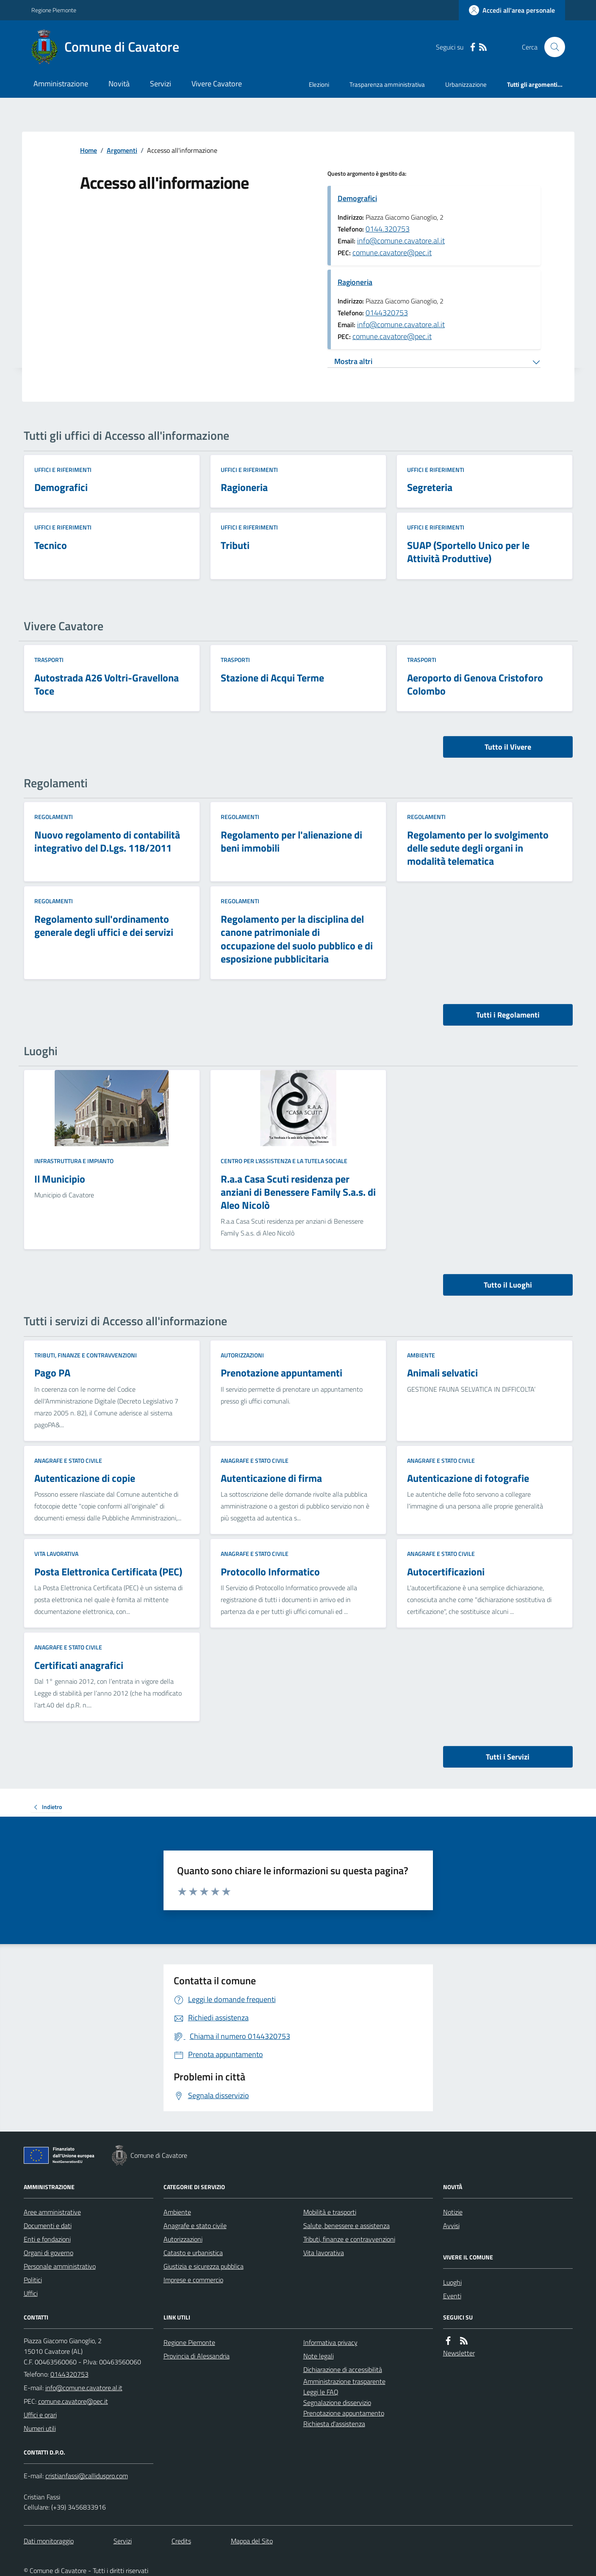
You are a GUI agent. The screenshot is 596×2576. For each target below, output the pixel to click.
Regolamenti (53, 816)
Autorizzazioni (242, 1355)
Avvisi (451, 2225)
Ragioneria (355, 282)
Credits (181, 2541)
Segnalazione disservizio (337, 2402)
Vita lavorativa (56, 1553)
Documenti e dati (48, 2225)
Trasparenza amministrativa (387, 84)
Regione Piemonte (53, 10)
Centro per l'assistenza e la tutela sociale (284, 1160)
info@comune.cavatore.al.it (401, 240)
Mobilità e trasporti (329, 2212)
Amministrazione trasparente (344, 2381)
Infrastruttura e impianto (74, 1160)
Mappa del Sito (252, 2541)
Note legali (318, 2356)
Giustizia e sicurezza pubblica (204, 2266)
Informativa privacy (330, 2342)
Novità (119, 83)
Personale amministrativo (60, 2266)
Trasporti (49, 659)
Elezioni (319, 84)
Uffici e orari (40, 2415)
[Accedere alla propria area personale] (512, 10)
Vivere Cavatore (216, 83)
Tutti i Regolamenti (508, 1014)
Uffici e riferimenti (62, 469)
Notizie (453, 2212)
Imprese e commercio (193, 2280)
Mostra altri (353, 361)
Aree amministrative (52, 2212)
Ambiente (421, 1355)
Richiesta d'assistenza (334, 2424)
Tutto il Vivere (508, 747)
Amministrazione (60, 83)
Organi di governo (48, 2253)
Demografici (357, 198)
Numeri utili (40, 2428)
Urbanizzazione (466, 84)
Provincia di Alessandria (197, 2356)
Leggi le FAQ (320, 2392)
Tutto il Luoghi (508, 1285)
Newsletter (459, 2353)
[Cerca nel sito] (551, 47)
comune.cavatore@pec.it (392, 252)
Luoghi (452, 2282)
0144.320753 (388, 228)
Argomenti (122, 150)
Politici (33, 2280)
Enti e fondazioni (47, 2239)
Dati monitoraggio (49, 2541)
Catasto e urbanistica (193, 2253)
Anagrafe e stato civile (68, 1460)
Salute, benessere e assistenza (346, 2225)
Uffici (31, 2293)
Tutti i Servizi (507, 1756)
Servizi (160, 83)
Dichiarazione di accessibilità (342, 2369)
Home (88, 150)
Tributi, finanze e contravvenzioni (85, 1355)
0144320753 (387, 312)
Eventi (452, 2296)
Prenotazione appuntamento (343, 2413)
